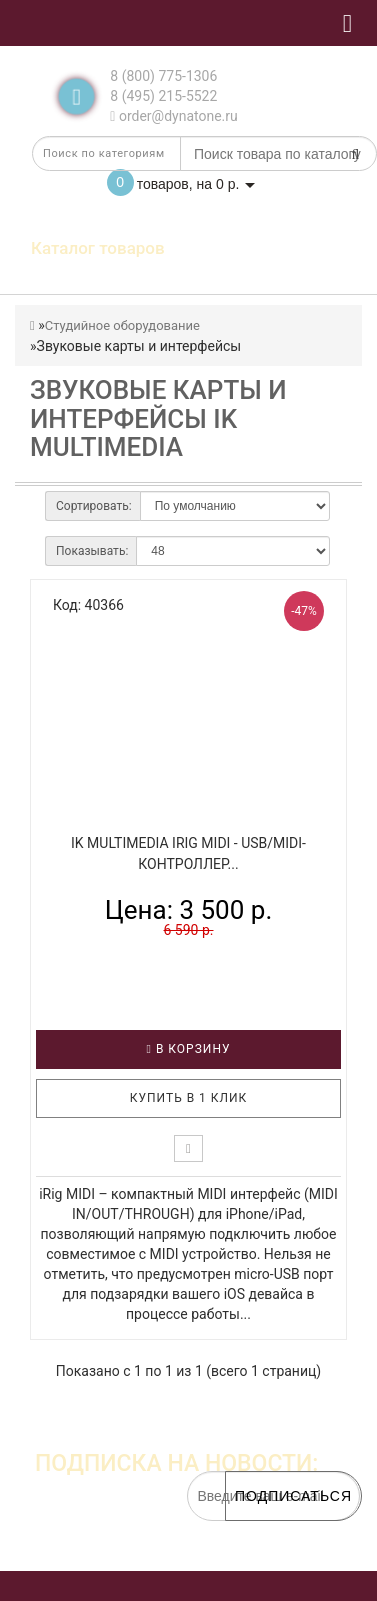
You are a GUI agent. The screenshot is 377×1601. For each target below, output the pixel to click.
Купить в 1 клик (189, 1098)
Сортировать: (94, 506)
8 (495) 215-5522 (163, 96)
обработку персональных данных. (266, 1551)
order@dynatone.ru (173, 116)
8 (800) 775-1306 (163, 76)
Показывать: (92, 551)
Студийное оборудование (122, 325)
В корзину (189, 1049)
